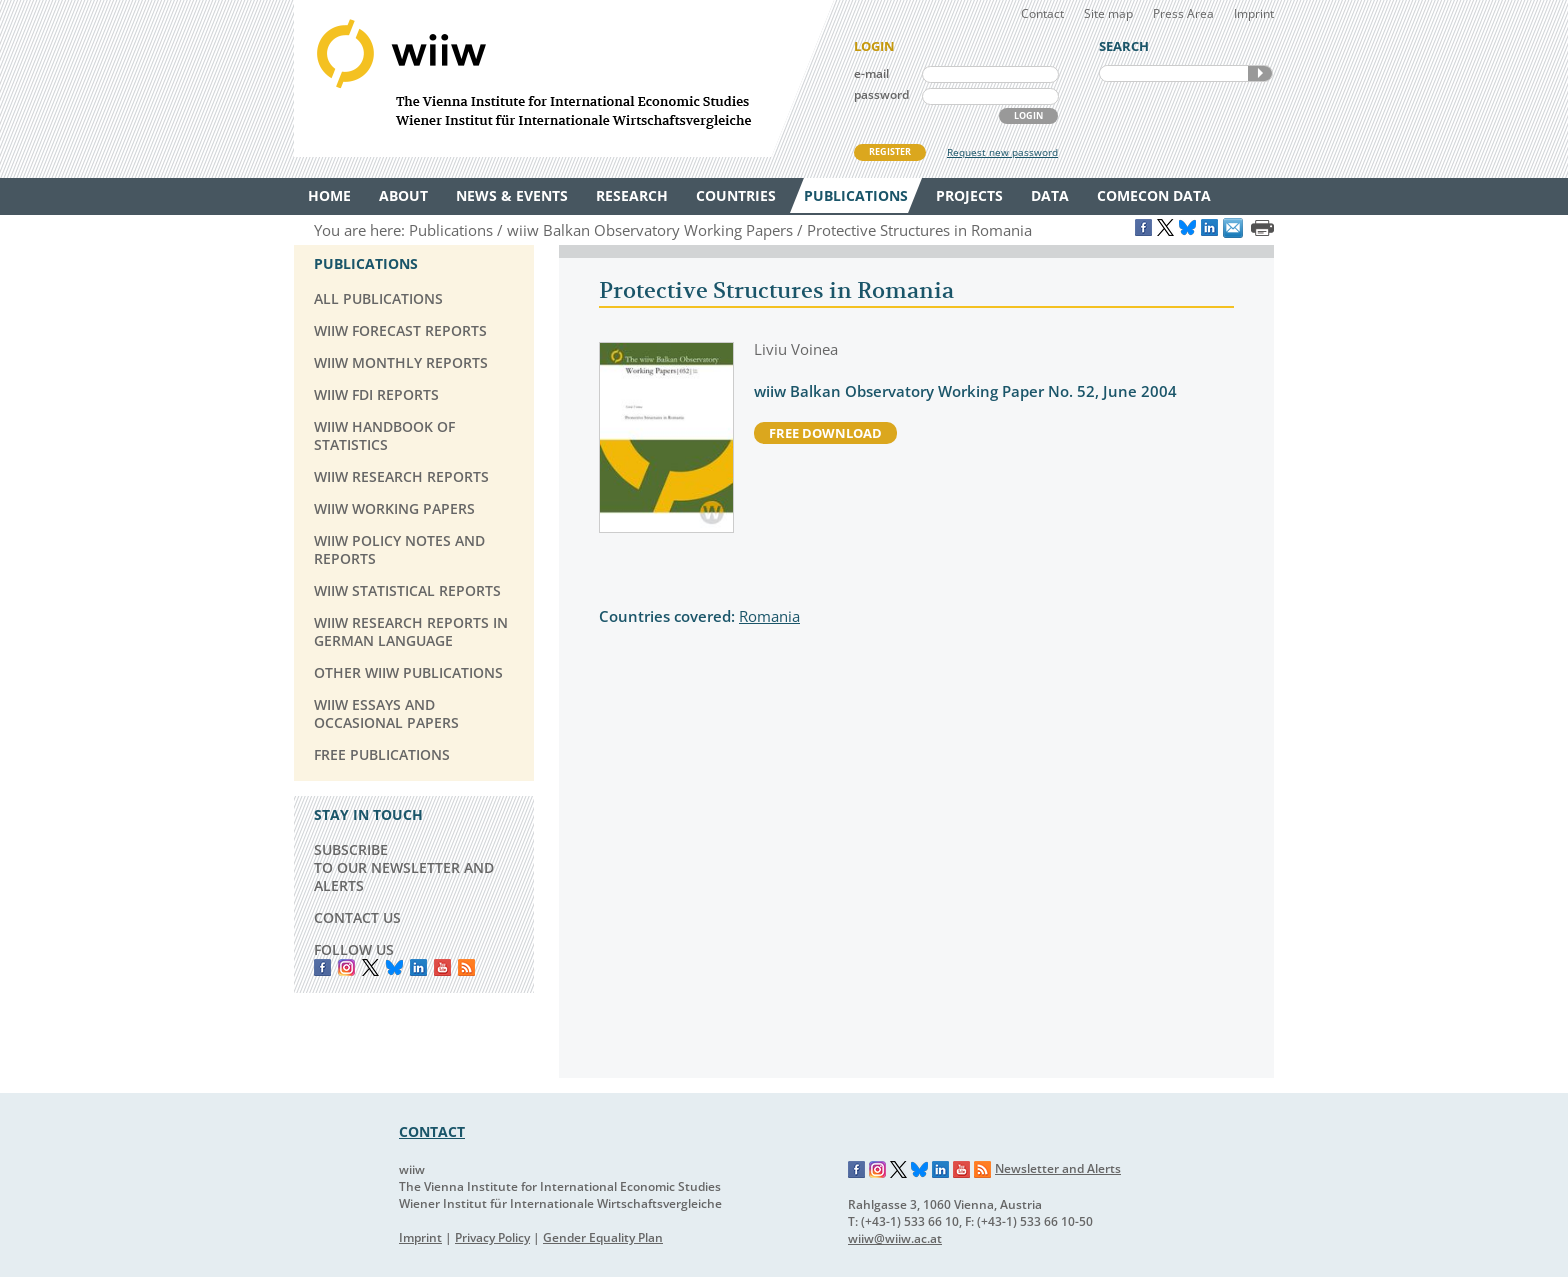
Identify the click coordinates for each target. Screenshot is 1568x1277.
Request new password (1002, 152)
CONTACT (432, 1131)
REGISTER (890, 151)
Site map (1108, 13)
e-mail (871, 73)
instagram (346, 967)
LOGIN (1028, 115)
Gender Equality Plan (603, 1237)
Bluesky (394, 967)
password (881, 94)
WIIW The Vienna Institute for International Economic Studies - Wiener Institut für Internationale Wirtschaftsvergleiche (564, 78)
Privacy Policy (492, 1237)
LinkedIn (418, 967)
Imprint (1254, 13)
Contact (1042, 13)
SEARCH (1260, 73)
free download (825, 433)
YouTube (442, 967)
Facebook (322, 967)
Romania (769, 616)
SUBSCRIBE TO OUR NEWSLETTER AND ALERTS (404, 867)
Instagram (878, 1170)
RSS (466, 967)
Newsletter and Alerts (1058, 1168)
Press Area (1183, 13)
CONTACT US (357, 917)
